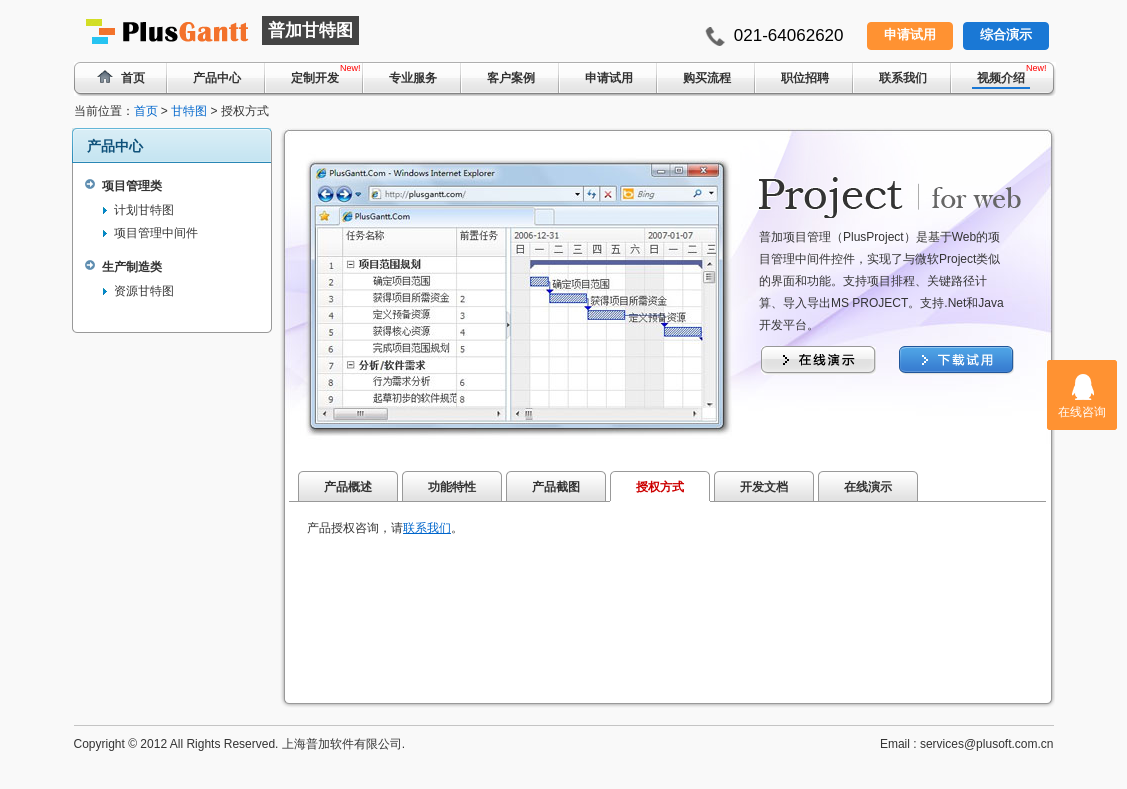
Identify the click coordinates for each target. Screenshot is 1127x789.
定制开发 (315, 78)
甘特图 (189, 111)
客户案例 (511, 78)
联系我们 (903, 78)
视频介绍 (1001, 78)
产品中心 (217, 78)
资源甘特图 (144, 291)
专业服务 (413, 78)
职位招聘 (805, 78)
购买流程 (707, 78)
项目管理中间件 (156, 233)
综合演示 (1006, 34)
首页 (146, 111)
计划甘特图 (144, 210)
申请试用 (910, 34)
